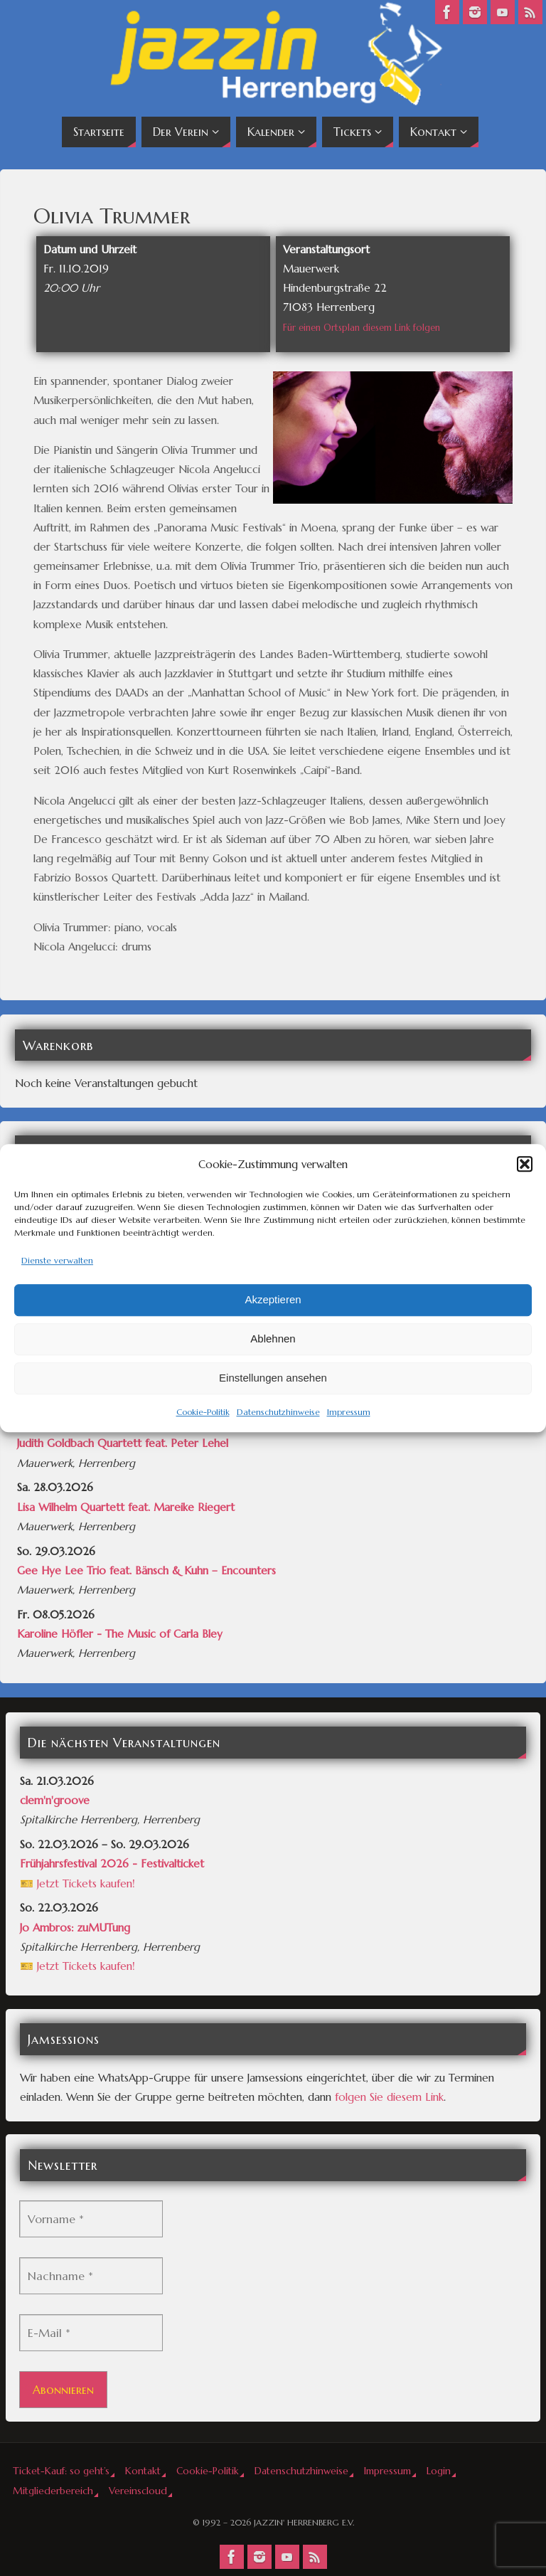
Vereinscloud (138, 2491)
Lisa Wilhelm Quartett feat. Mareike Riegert (126, 1507)
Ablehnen (272, 1339)
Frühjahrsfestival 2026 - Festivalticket (112, 1863)
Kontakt (143, 2471)
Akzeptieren (273, 1300)
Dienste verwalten (57, 1260)
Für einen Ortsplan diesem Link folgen (361, 328)
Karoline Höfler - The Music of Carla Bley (120, 1634)
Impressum (348, 1411)
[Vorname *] (91, 2219)
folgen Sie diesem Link (389, 2097)
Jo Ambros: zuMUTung (75, 1927)
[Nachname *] (91, 2276)
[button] (525, 1164)
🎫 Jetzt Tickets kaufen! (77, 1883)
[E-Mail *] (91, 2332)
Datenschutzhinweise (278, 1411)
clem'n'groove (55, 1800)
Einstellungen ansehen (273, 1378)
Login (439, 2471)
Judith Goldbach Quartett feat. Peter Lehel (122, 1443)
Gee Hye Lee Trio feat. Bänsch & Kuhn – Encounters (146, 1570)
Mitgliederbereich (53, 2491)
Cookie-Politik (203, 1411)
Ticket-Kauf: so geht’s (61, 2471)
